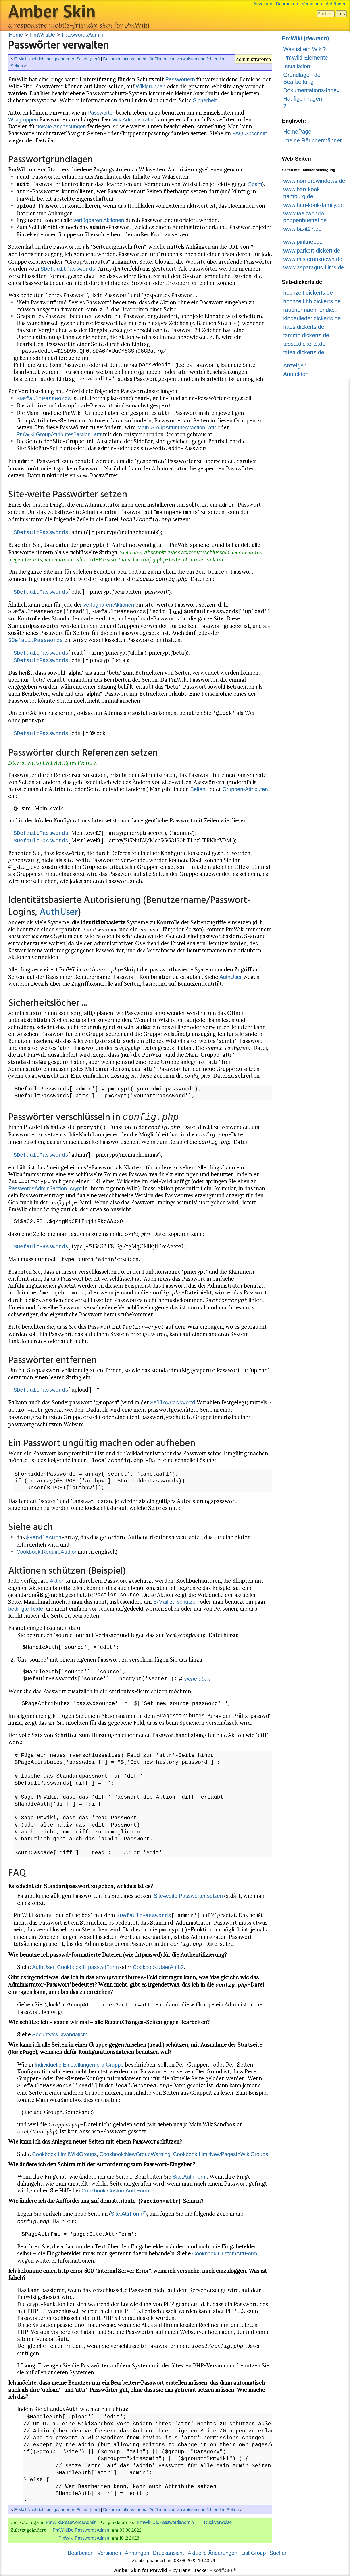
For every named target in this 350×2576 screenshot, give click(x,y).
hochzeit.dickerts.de (308, 293)
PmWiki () (305, 38)
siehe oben (197, 1679)
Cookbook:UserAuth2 (158, 1967)
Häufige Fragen (302, 99)
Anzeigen (262, 3)
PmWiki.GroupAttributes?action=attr (59, 434)
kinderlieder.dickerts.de (312, 318)
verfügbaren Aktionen (98, 220)
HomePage (297, 131)
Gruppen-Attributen (245, 789)
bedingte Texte (25, 1609)
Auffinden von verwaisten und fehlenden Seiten (194, 2509)
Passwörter (101, 113)
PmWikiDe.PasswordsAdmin (165, 2522)
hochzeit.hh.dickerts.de (312, 301)
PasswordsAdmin (82, 35)
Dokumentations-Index (124, 58)
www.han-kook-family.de (313, 205)
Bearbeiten (287, 3)
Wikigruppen (150, 86)
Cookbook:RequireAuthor (46, 1552)
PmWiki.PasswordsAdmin (71, 2522)
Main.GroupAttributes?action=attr (176, 427)
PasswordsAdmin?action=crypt (45, 1188)
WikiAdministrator (133, 120)
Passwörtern (180, 79)
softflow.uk (225, 2570)
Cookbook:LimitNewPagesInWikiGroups (220, 2154)
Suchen (279, 2553)
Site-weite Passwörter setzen (188, 1896)
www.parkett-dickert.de (311, 250)
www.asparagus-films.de (313, 267)
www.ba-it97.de (302, 229)
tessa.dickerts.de (304, 344)
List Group (253, 2553)
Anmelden (295, 374)
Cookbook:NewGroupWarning (134, 2154)
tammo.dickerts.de (306, 335)
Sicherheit (205, 100)
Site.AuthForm (190, 2177)
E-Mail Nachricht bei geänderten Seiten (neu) (57, 58)
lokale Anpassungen (62, 126)
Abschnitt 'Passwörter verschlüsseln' (187, 552)
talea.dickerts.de (303, 352)
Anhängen (336, 3)
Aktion (57, 1581)
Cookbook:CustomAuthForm (115, 2191)
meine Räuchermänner (313, 140)
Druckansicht (168, 2553)
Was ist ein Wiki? (304, 49)
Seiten (197, 789)
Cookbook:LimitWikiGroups (64, 2154)
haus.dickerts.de (303, 327)
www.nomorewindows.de (314, 181)
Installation (296, 66)
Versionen (312, 3)
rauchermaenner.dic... (310, 310)
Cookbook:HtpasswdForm (88, 1967)
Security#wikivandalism (60, 2034)
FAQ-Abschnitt (249, 133)
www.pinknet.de (303, 242)
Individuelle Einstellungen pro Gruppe (79, 2065)
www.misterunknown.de (312, 259)
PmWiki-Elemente (305, 57)
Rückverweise (218, 2522)
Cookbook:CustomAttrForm (224, 2253)
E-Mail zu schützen (175, 1602)
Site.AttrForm (126, 2214)
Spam (255, 184)
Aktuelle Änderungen (213, 2553)
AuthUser (59, 912)
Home (16, 35)
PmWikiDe (42, 35)
